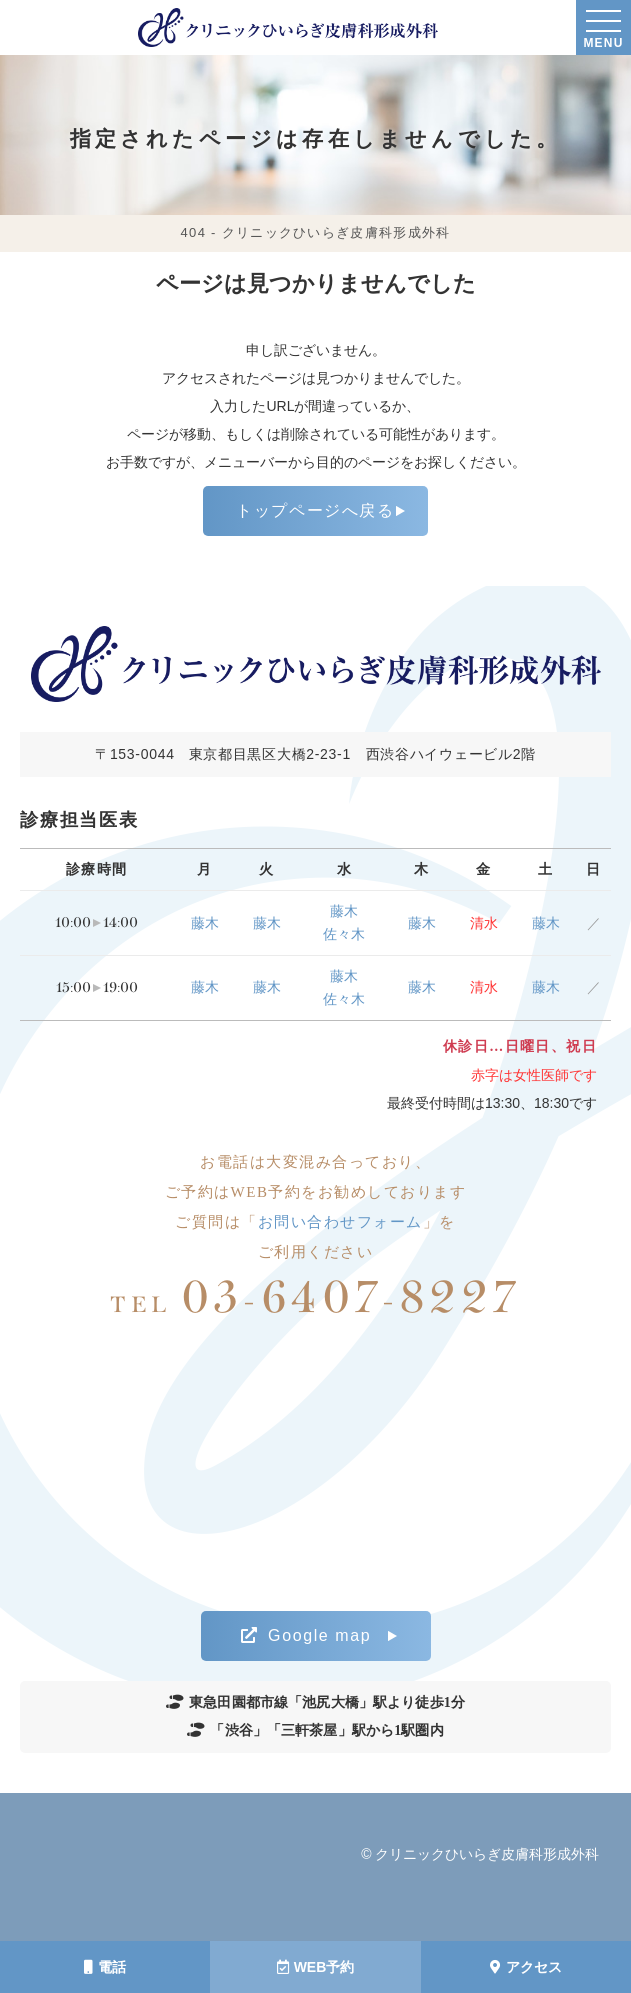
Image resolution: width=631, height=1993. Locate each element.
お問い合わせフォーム (340, 1222)
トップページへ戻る (315, 510)
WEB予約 (316, 1967)
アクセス (526, 1967)
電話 (105, 1967)
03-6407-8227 (315, 1298)
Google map (306, 1635)
